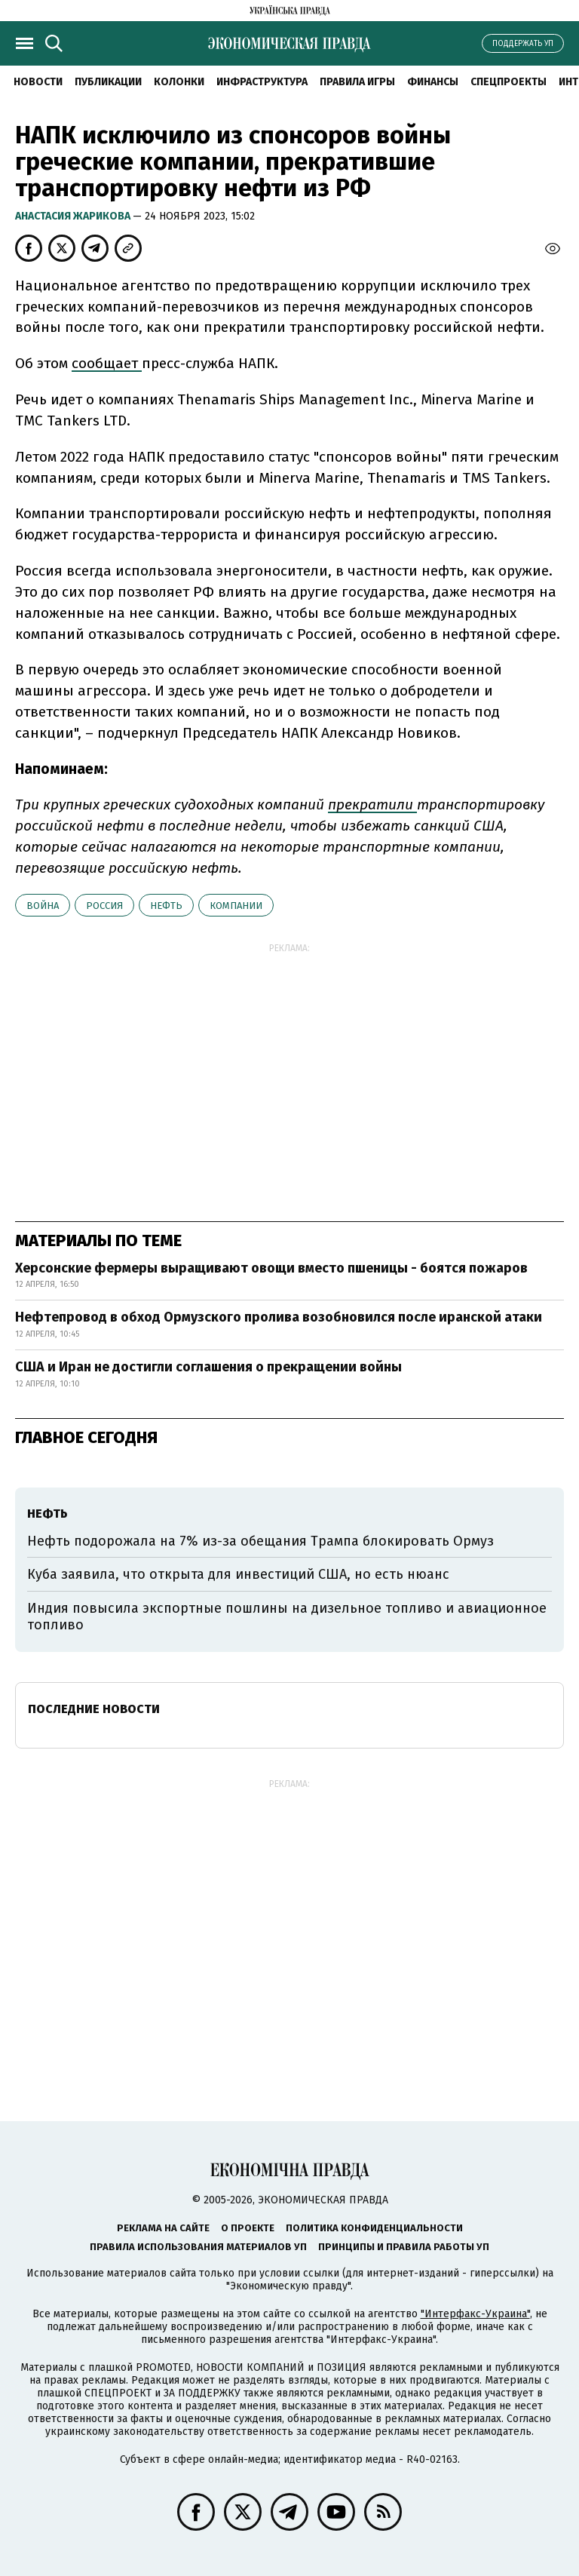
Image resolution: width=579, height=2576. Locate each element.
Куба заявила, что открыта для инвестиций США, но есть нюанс (238, 1574)
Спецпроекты (508, 81)
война (42, 905)
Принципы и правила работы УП (403, 2246)
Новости (38, 81)
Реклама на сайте (163, 2228)
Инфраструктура (262, 81)
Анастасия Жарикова (74, 216)
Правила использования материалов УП (198, 2246)
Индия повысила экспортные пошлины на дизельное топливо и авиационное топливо (287, 1616)
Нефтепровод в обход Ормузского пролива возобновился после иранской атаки (278, 1317)
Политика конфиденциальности (374, 2228)
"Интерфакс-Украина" (475, 2313)
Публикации (108, 81)
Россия (104, 905)
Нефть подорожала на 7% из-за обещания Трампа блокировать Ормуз (260, 1541)
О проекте (247, 2228)
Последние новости (94, 1709)
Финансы (432, 81)
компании (236, 905)
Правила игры (357, 81)
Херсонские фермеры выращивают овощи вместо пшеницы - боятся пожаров (271, 1268)
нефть (166, 905)
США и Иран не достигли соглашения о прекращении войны (208, 1367)
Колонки (179, 81)
